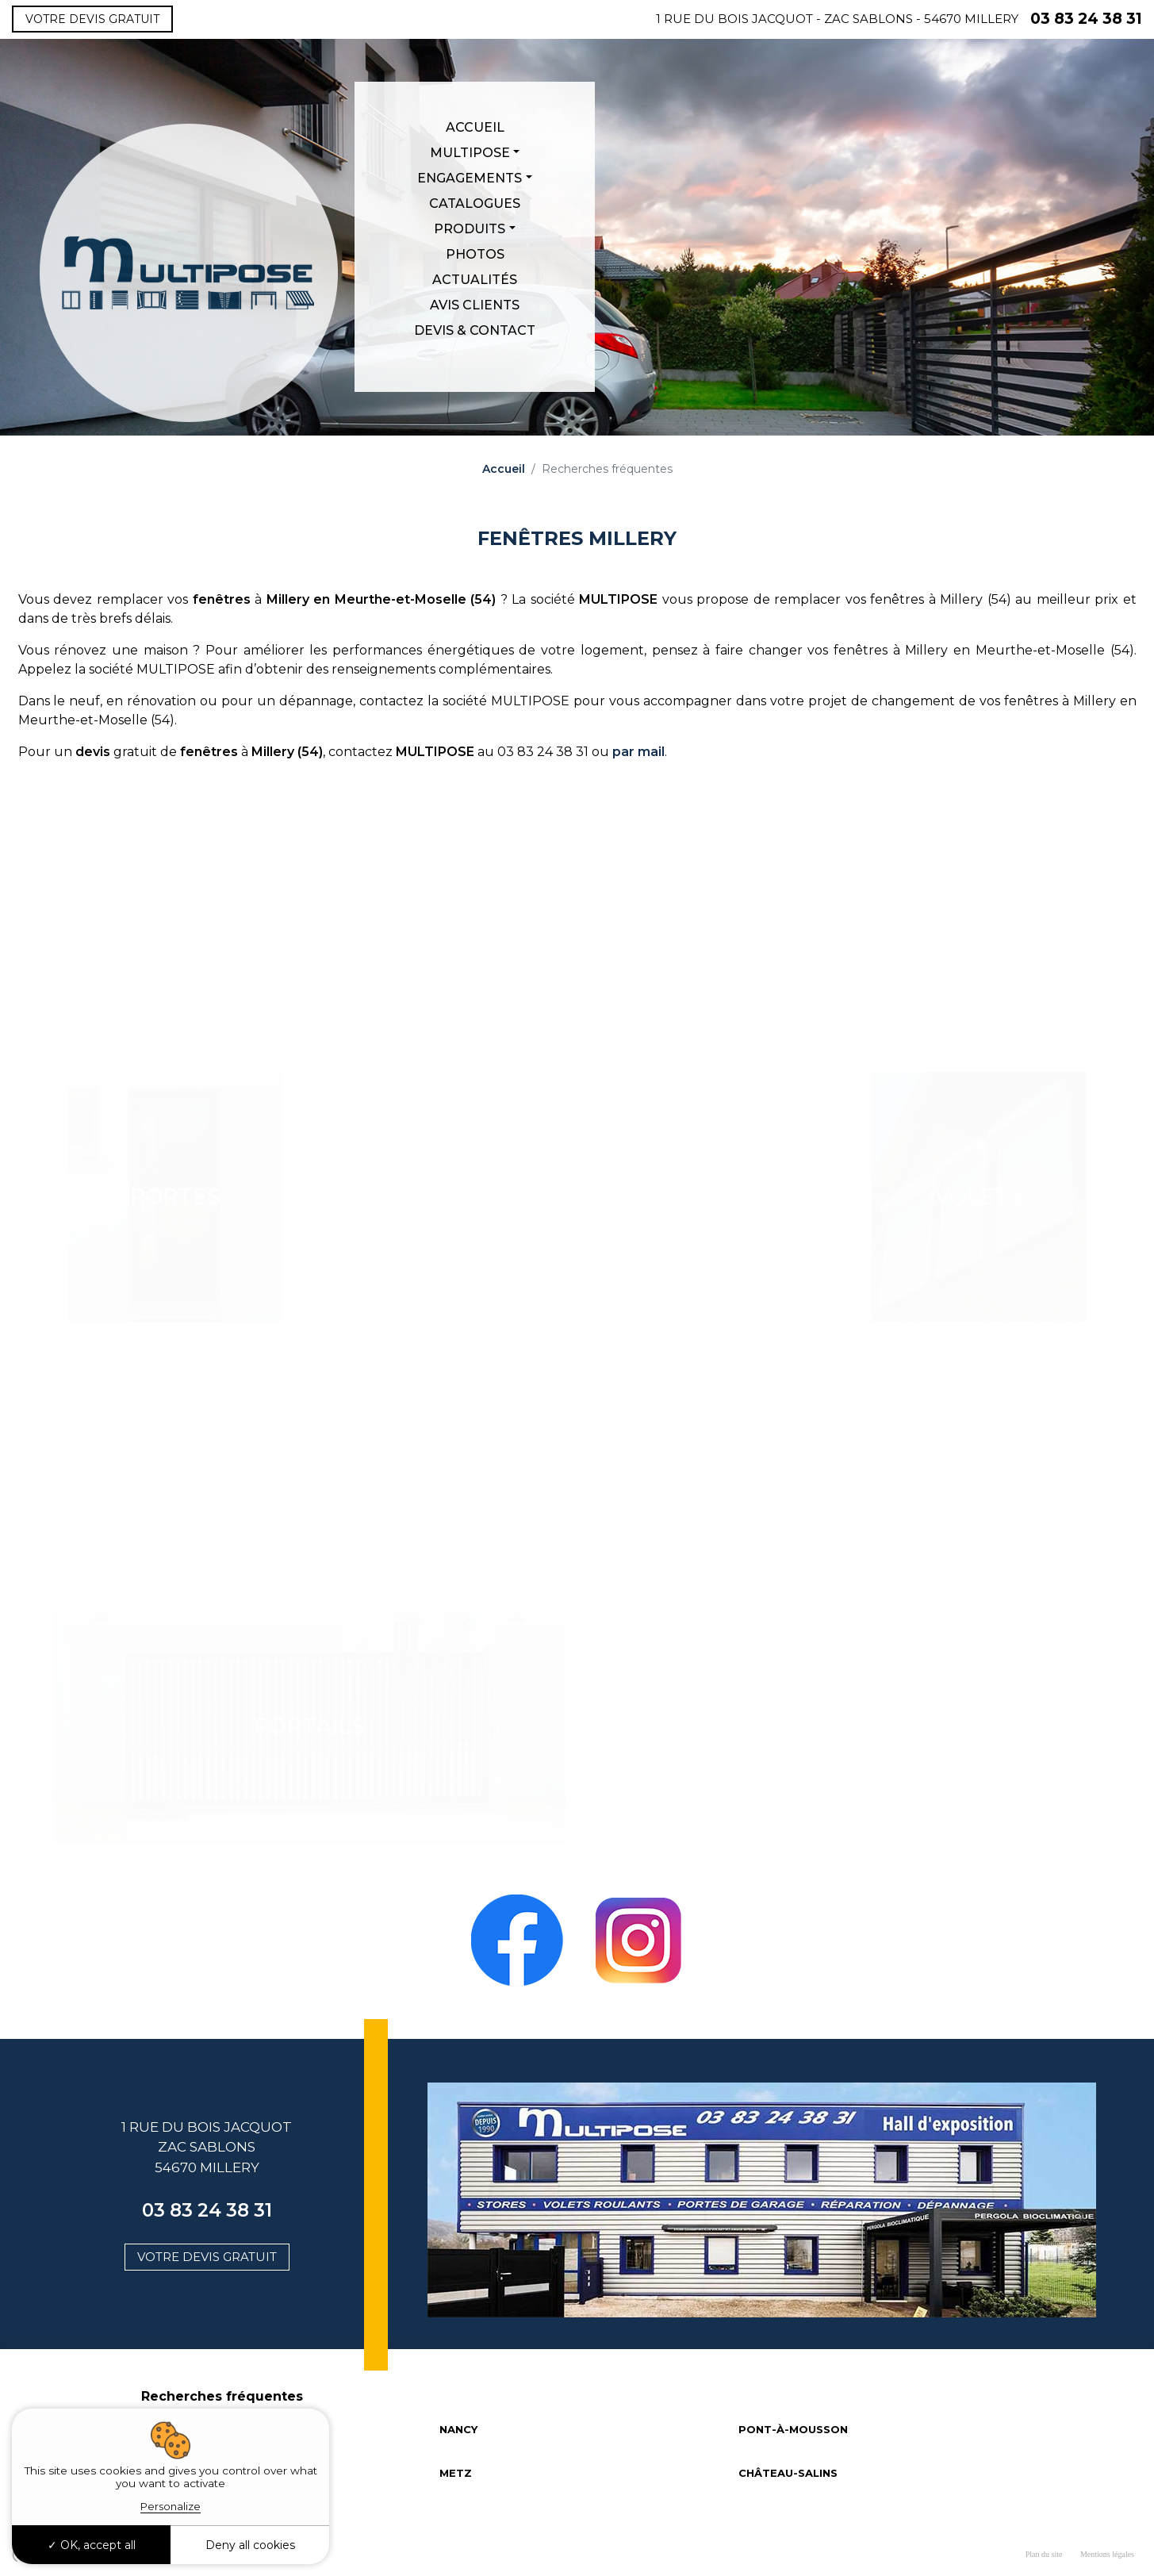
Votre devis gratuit (92, 19)
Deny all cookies (250, 2545)
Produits (469, 228)
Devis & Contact (474, 330)
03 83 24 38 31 (1086, 19)
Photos (475, 254)
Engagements (469, 178)
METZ (455, 2473)
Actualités (474, 279)
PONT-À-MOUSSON (793, 2429)
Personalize (170, 2506)
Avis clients (474, 305)
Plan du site (1044, 2554)
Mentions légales (1107, 2554)
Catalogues (474, 203)
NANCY (458, 2429)
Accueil (475, 127)
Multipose (470, 152)
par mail (638, 751)
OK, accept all (92, 2545)
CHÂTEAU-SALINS (788, 2473)
